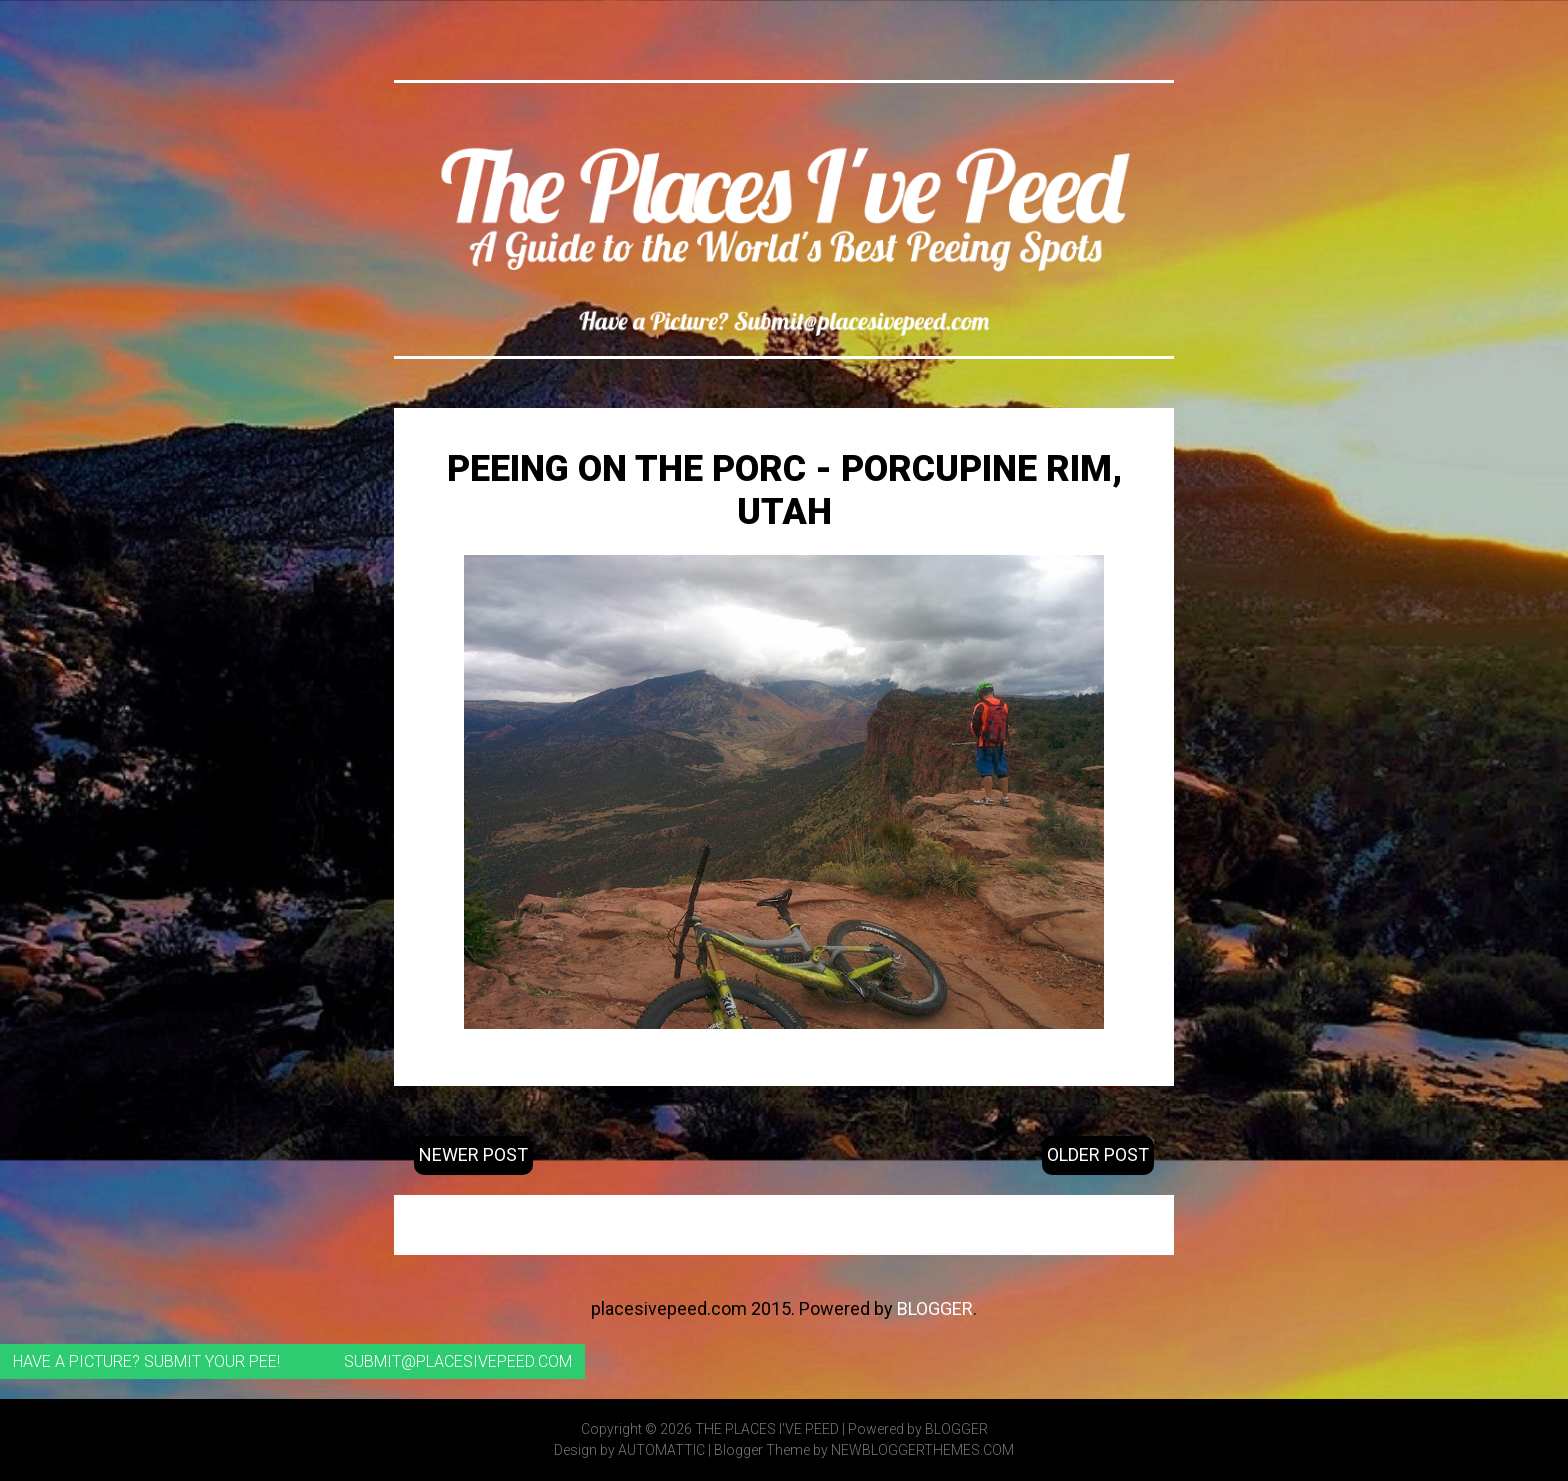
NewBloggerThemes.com (922, 1450)
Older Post (1098, 1154)
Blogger (935, 1308)
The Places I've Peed (767, 1429)
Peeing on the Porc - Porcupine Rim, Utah (784, 490)
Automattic (661, 1450)
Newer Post (473, 1154)
